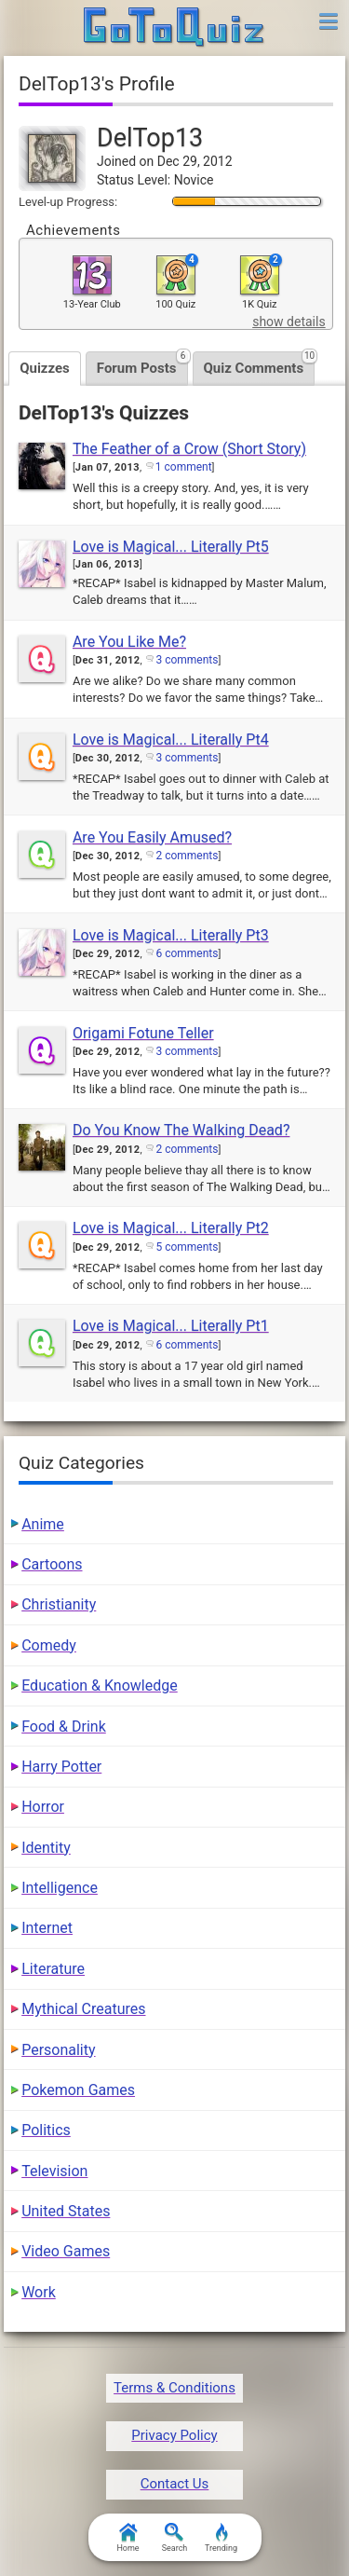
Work (38, 2292)
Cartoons (51, 1564)
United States (65, 2211)
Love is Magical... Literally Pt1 (171, 1326)
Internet (47, 1928)
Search (175, 2538)
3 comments (186, 659)
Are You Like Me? (129, 642)
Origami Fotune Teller (143, 1033)
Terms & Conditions (174, 2387)
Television (54, 2171)
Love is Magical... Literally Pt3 (171, 935)
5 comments (186, 1247)
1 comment (183, 466)
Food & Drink (63, 1726)
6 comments (186, 953)
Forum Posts (142, 364)
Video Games (65, 2251)
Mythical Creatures (83, 2009)
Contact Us (175, 2483)
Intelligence (59, 1888)
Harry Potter (61, 1766)
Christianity (58, 1604)
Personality (58, 2050)
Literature (53, 1969)
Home (127, 2538)
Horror (42, 1807)
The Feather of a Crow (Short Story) (189, 449)
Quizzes (45, 368)
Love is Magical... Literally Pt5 (171, 546)
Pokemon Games (78, 2090)
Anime (42, 1524)
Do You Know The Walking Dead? (181, 1130)
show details (288, 321)
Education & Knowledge (99, 1685)
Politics (46, 2130)
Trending (221, 2538)
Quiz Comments (259, 364)
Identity (46, 1848)
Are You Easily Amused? (152, 837)
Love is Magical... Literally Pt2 (171, 1228)
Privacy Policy (174, 2435)
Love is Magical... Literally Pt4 (171, 739)
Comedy (48, 1645)
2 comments (186, 855)
